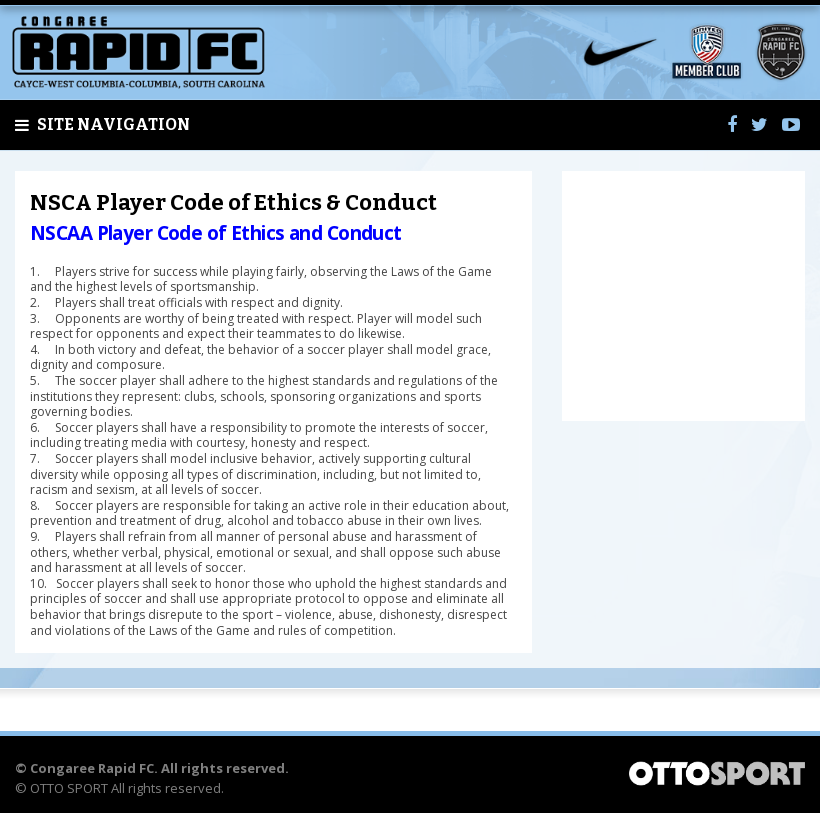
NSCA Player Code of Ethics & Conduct (233, 202)
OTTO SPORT (69, 788)
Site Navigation (102, 125)
